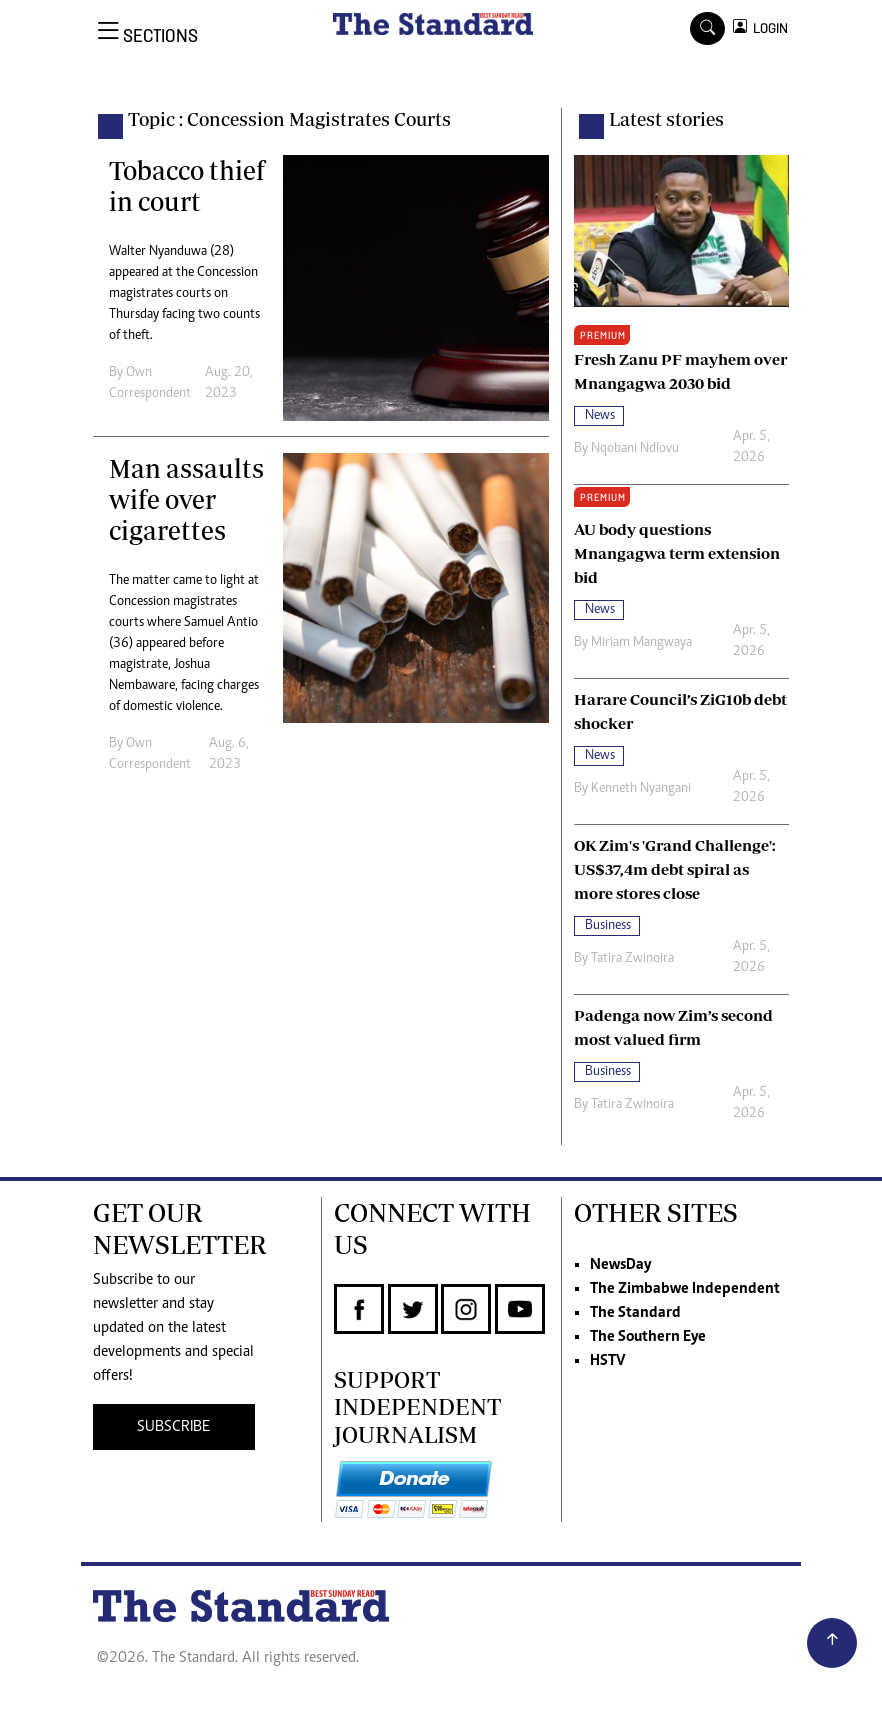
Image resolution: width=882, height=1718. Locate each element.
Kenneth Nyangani (641, 789)
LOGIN (767, 28)
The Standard (635, 1313)
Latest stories (666, 119)
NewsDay (620, 1265)
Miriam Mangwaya (641, 643)
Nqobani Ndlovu (635, 449)
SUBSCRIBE (173, 1427)
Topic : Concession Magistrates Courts (289, 119)
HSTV (607, 1361)
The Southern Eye (648, 1337)
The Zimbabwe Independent (685, 1289)
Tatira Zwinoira (632, 959)
